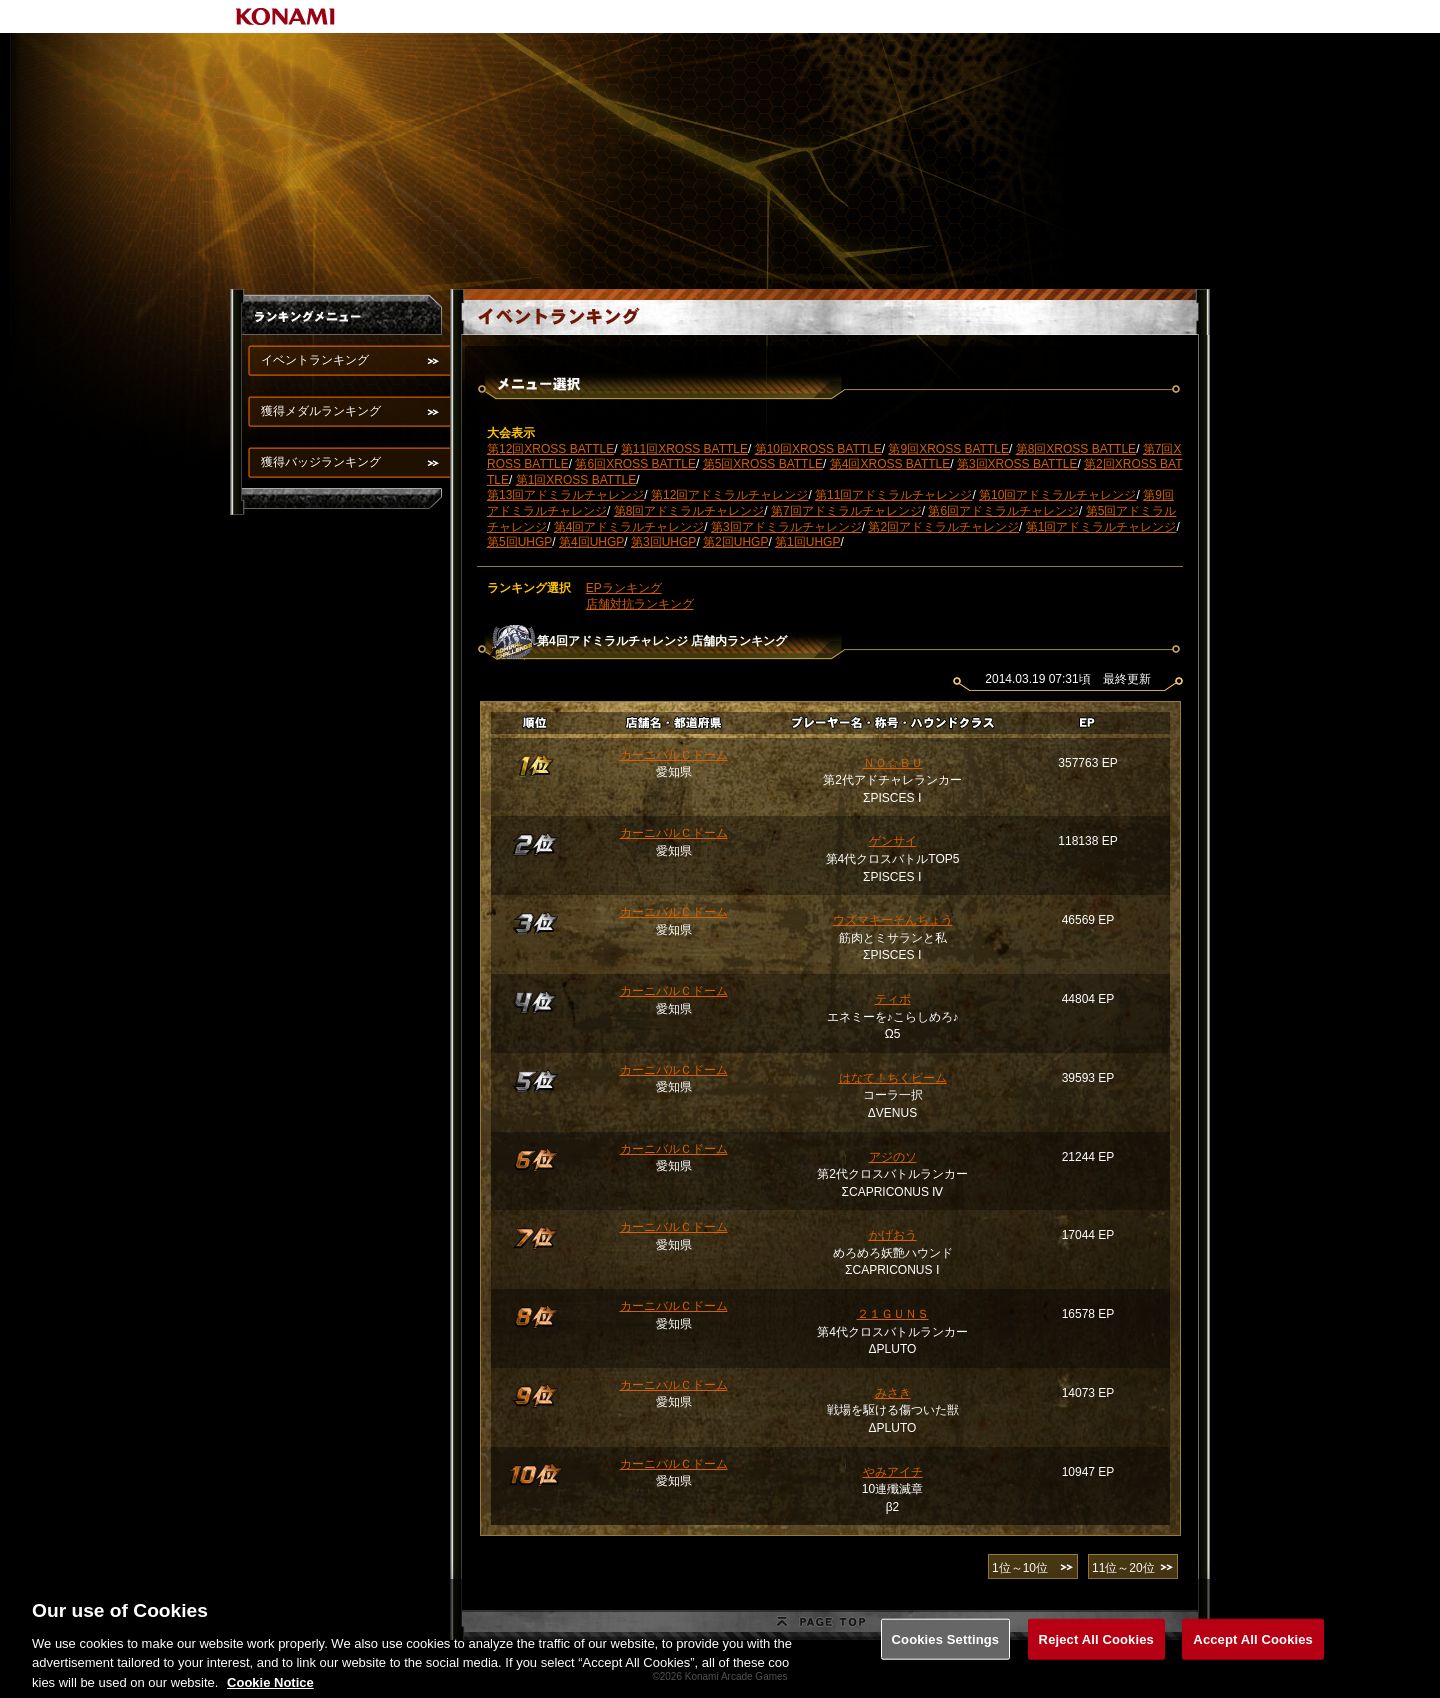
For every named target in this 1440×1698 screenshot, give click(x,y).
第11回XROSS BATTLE (684, 449)
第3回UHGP (663, 542)
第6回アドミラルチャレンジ (1003, 511)
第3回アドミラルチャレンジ (786, 527)
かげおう (893, 1235)
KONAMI (286, 16)
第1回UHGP (807, 542)
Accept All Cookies (1253, 1663)
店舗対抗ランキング (640, 604)
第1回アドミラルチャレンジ (1101, 527)
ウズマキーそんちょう (893, 920)
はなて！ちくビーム (893, 1078)
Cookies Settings (946, 1663)
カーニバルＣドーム (674, 755)
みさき (893, 1393)
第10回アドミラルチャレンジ (1057, 495)
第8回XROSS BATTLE (1076, 449)
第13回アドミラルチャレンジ (565, 495)
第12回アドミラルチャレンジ (729, 495)
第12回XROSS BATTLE (550, 449)
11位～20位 (1123, 1568)
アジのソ (893, 1157)
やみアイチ (893, 1472)
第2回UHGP (735, 542)
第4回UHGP (591, 542)
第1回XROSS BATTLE (576, 480)
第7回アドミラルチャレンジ (846, 511)
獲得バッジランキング (321, 462)
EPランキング (624, 588)
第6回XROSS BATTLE (635, 464)
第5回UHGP (519, 542)
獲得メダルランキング (321, 411)
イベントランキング (315, 360)
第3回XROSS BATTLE (1017, 464)
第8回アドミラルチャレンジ (689, 511)
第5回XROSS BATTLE (763, 464)
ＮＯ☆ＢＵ (893, 763)
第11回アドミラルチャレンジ (893, 495)
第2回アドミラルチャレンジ (943, 527)
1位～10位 (1020, 1568)
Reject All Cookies (1096, 1663)
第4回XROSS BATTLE (890, 464)
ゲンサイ (893, 841)
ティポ (893, 999)
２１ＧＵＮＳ (893, 1314)
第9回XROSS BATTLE (948, 449)
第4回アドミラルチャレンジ (629, 527)
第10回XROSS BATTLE (818, 449)
